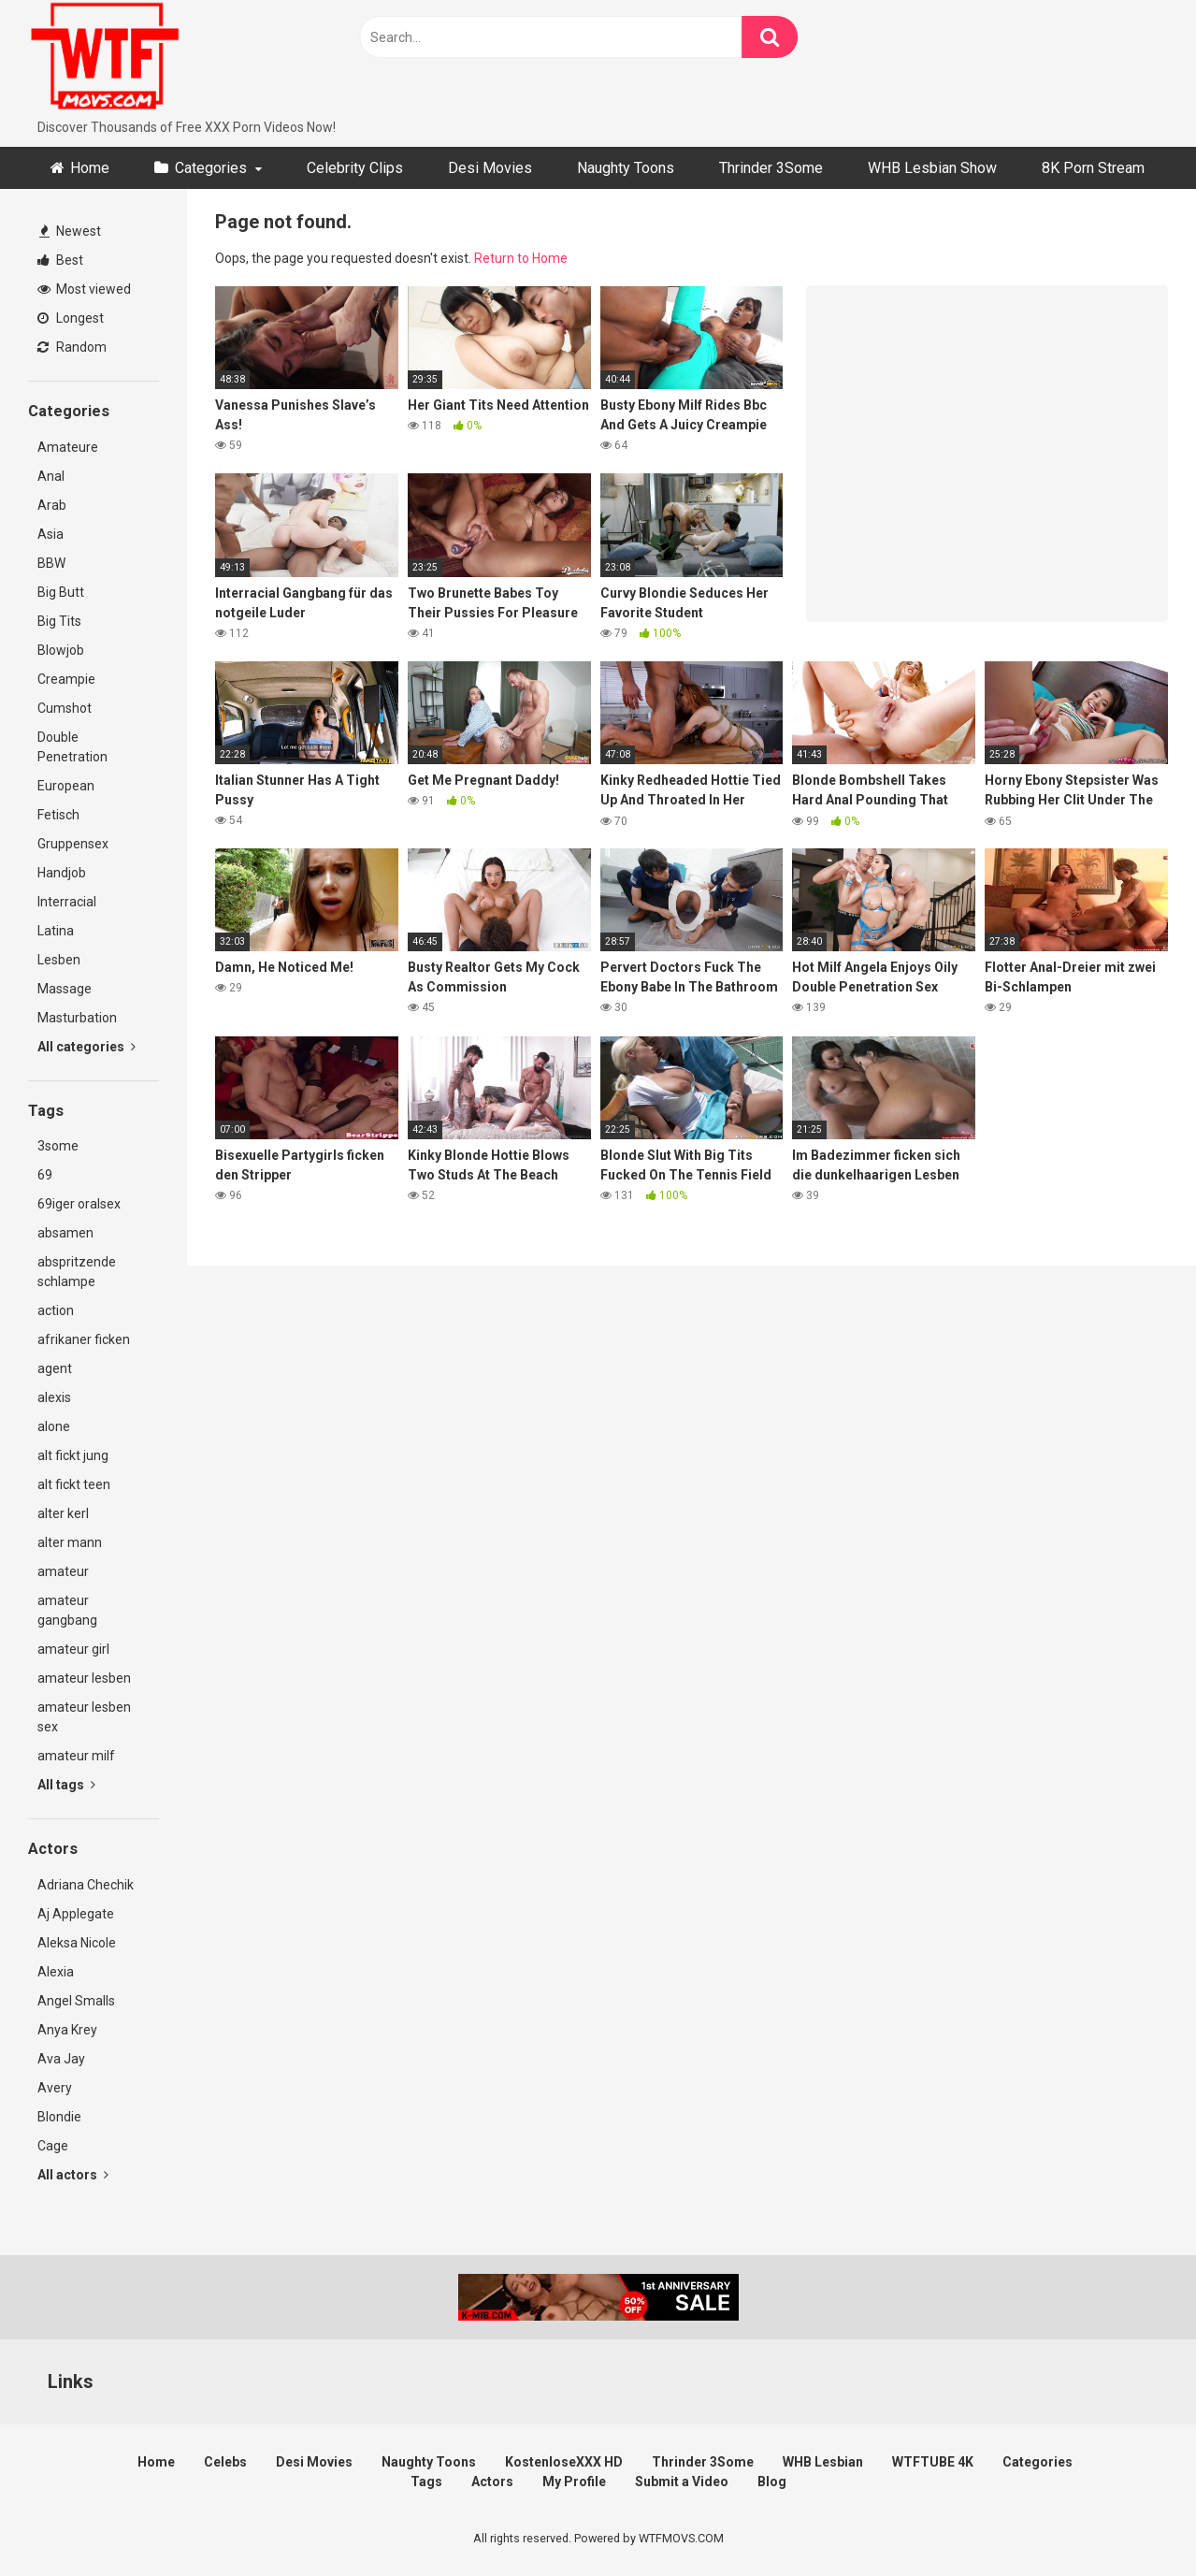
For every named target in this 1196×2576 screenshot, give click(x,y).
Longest (70, 318)
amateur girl (73, 1649)
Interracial (66, 901)
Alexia (55, 1971)
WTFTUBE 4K (932, 2461)
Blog (771, 2481)
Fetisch (58, 814)
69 (44, 1174)
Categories (211, 168)
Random (72, 347)
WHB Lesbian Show (932, 168)
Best (60, 260)
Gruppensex (72, 843)
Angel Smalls (76, 2000)
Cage (52, 2145)
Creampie (66, 679)
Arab (51, 505)
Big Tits (59, 621)
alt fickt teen (73, 1484)
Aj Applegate (75, 1913)
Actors (492, 2481)
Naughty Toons (625, 168)
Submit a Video (681, 2481)
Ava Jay (61, 2058)
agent (54, 1368)
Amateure (67, 447)
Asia (50, 534)
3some (58, 1145)
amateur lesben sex (84, 1717)
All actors (72, 2174)
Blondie (59, 2116)
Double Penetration (72, 747)
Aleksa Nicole (76, 1942)
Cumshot (64, 708)
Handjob (61, 872)
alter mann (69, 1542)
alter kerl (63, 1513)
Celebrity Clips (355, 168)
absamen (65, 1232)
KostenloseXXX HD (564, 2461)
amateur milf (76, 1755)
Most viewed (84, 289)
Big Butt (60, 592)
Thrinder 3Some (771, 168)
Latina (55, 930)
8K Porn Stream (1093, 168)
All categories (86, 1046)
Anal (51, 476)
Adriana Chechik (85, 1884)
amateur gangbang (67, 1610)
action (55, 1310)
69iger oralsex (79, 1203)
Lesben (58, 959)
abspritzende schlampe (76, 1271)
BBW (51, 563)
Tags (426, 2481)
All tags (66, 1784)
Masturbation (77, 1017)
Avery (54, 2087)
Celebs (225, 2461)
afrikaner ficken (83, 1339)
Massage (64, 988)
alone (53, 1426)
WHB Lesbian (823, 2461)
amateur (63, 1571)
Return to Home (521, 258)
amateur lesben (84, 1678)
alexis (54, 1397)
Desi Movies (490, 168)
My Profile (574, 2481)
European (65, 785)
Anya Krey (67, 2029)
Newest (70, 231)
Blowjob (60, 650)
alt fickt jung (72, 1455)
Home (89, 168)
